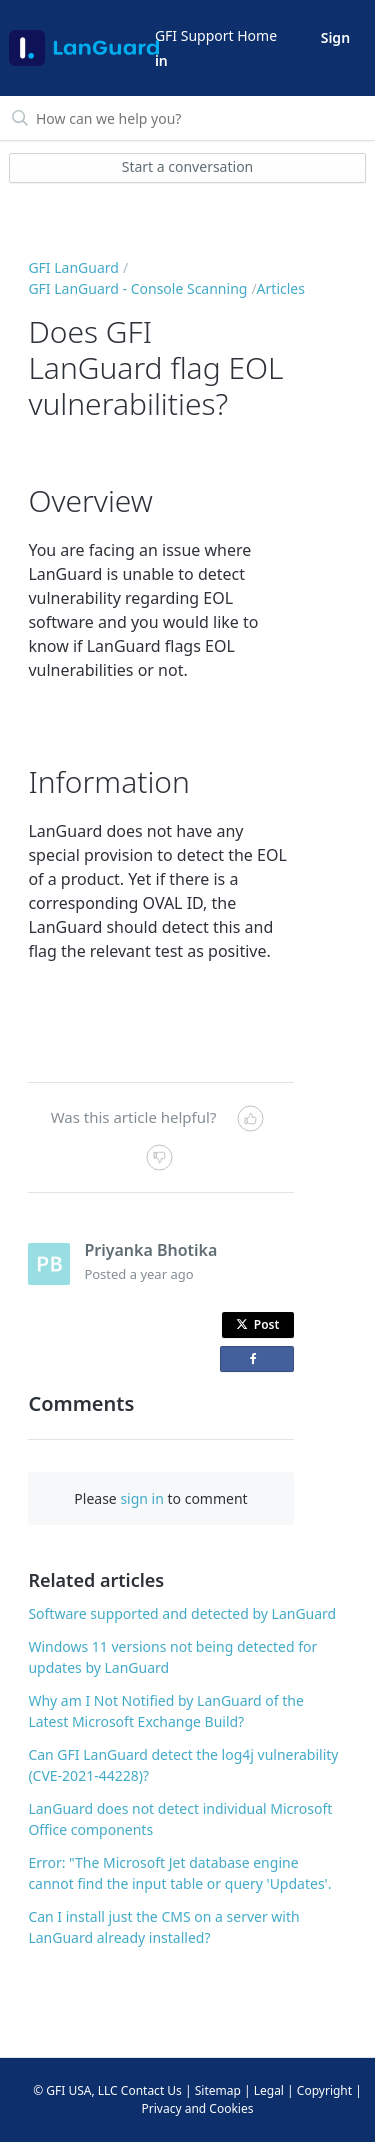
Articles (281, 288)
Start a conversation (188, 166)
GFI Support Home (216, 35)
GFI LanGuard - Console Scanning (137, 288)
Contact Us (151, 2090)
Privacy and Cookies (198, 2108)
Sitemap (218, 2090)
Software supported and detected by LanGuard (182, 1613)
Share (260, 1362)
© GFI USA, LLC (75, 2090)
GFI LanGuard (73, 267)
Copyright (324, 2090)
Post (258, 1324)
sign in (141, 1498)
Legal (269, 2090)
